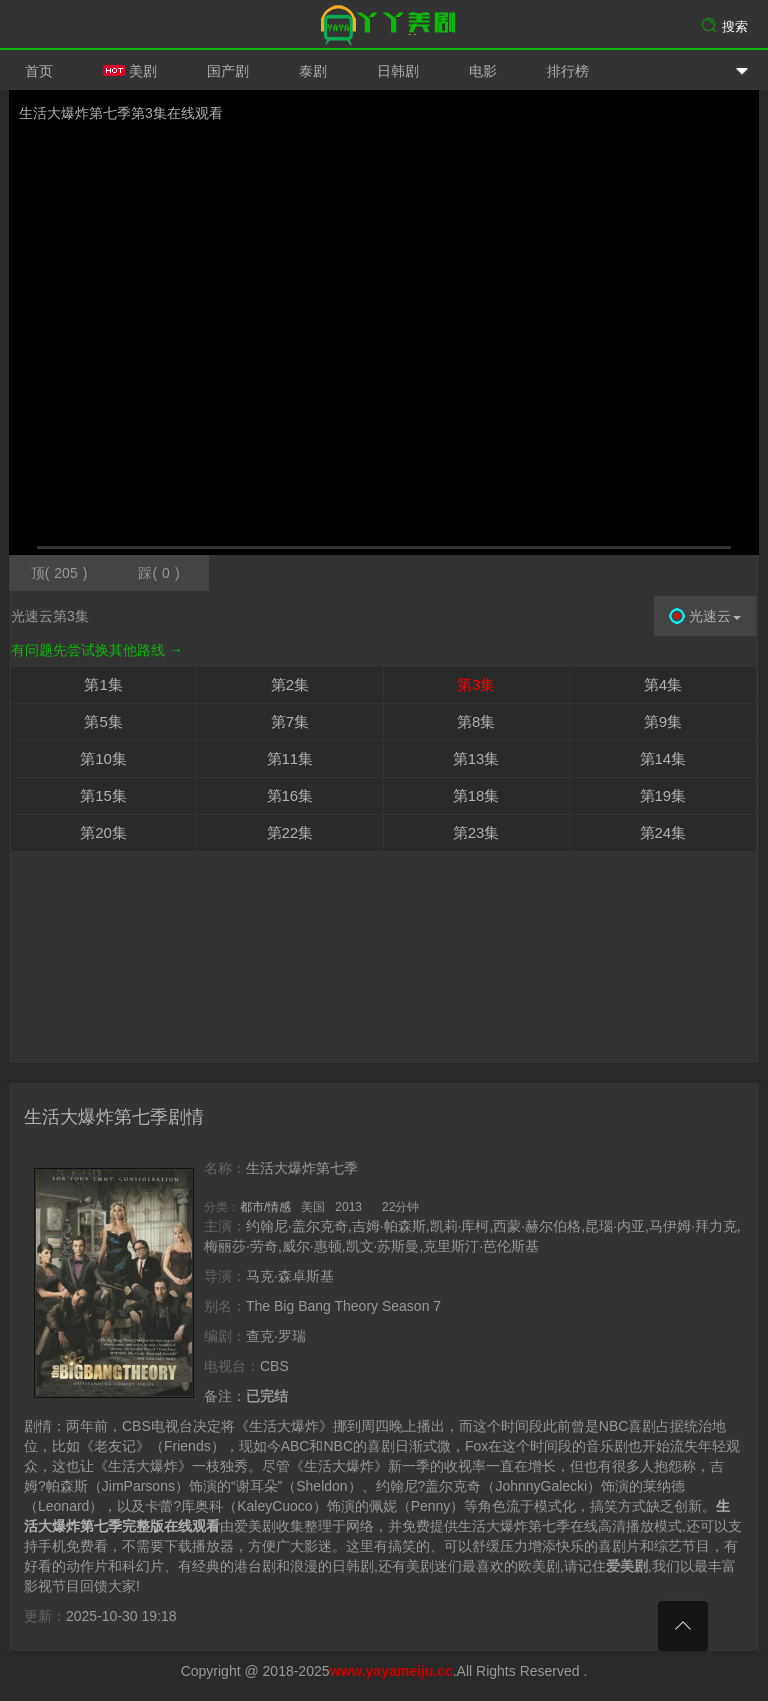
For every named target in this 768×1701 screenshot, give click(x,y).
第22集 (290, 832)
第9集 (663, 721)
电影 (483, 71)
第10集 (103, 758)
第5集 (103, 721)
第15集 (103, 795)
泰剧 (313, 71)
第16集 (290, 795)
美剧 (130, 71)
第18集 (476, 795)
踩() (158, 573)
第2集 (290, 684)
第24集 (663, 832)
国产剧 (228, 71)
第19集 (663, 795)
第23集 (476, 832)
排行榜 (568, 71)
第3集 (476, 684)
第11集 (290, 758)
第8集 (476, 721)
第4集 (663, 684)
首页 (39, 71)
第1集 (103, 684)
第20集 (103, 832)
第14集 (663, 758)
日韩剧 (398, 71)
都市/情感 (265, 1207)
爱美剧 (384, 25)
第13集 (476, 758)
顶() (59, 573)
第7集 (290, 721)
